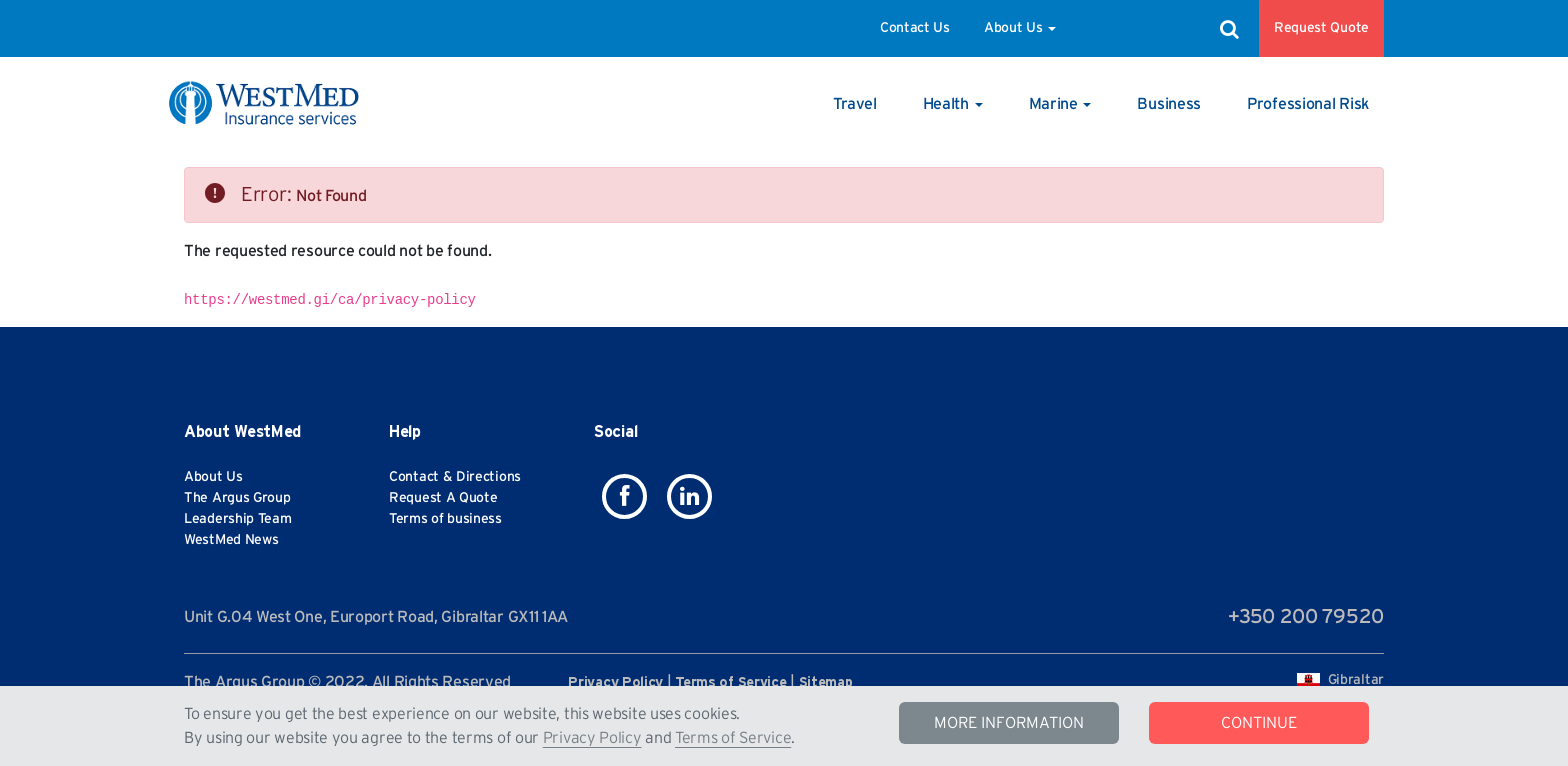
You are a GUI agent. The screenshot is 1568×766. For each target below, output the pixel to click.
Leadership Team (238, 519)
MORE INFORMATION (1009, 723)
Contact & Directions (455, 477)
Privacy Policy (592, 738)
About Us (1020, 28)
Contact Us (915, 28)
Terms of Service (733, 738)
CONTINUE (1259, 723)
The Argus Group (237, 498)
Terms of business (445, 519)
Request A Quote (443, 498)
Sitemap (826, 683)
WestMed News (231, 540)
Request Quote (1321, 28)
